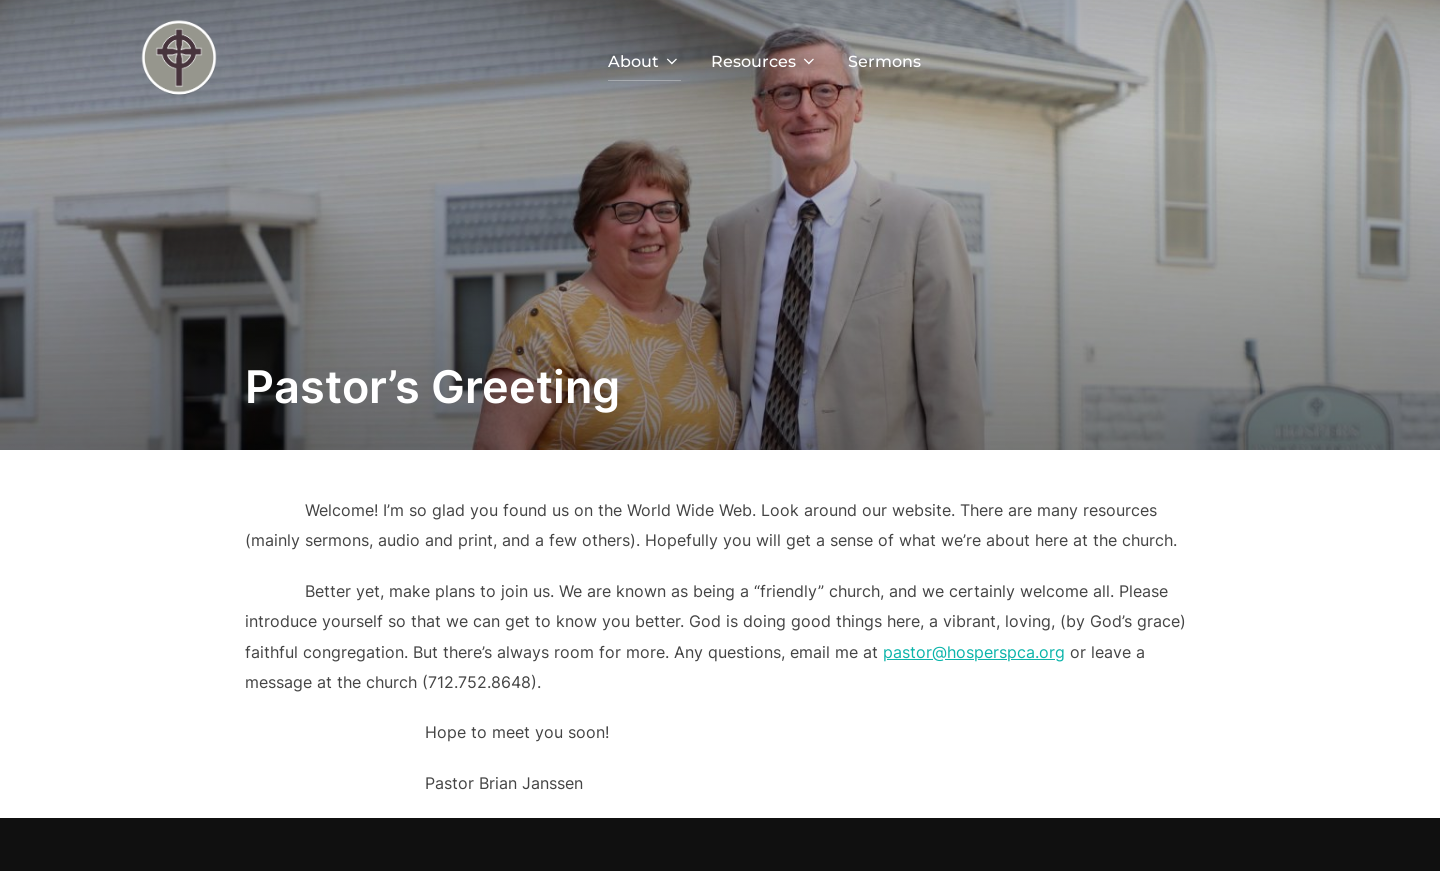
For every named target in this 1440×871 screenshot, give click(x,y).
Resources (764, 61)
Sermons (884, 61)
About (644, 61)
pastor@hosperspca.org (974, 652)
